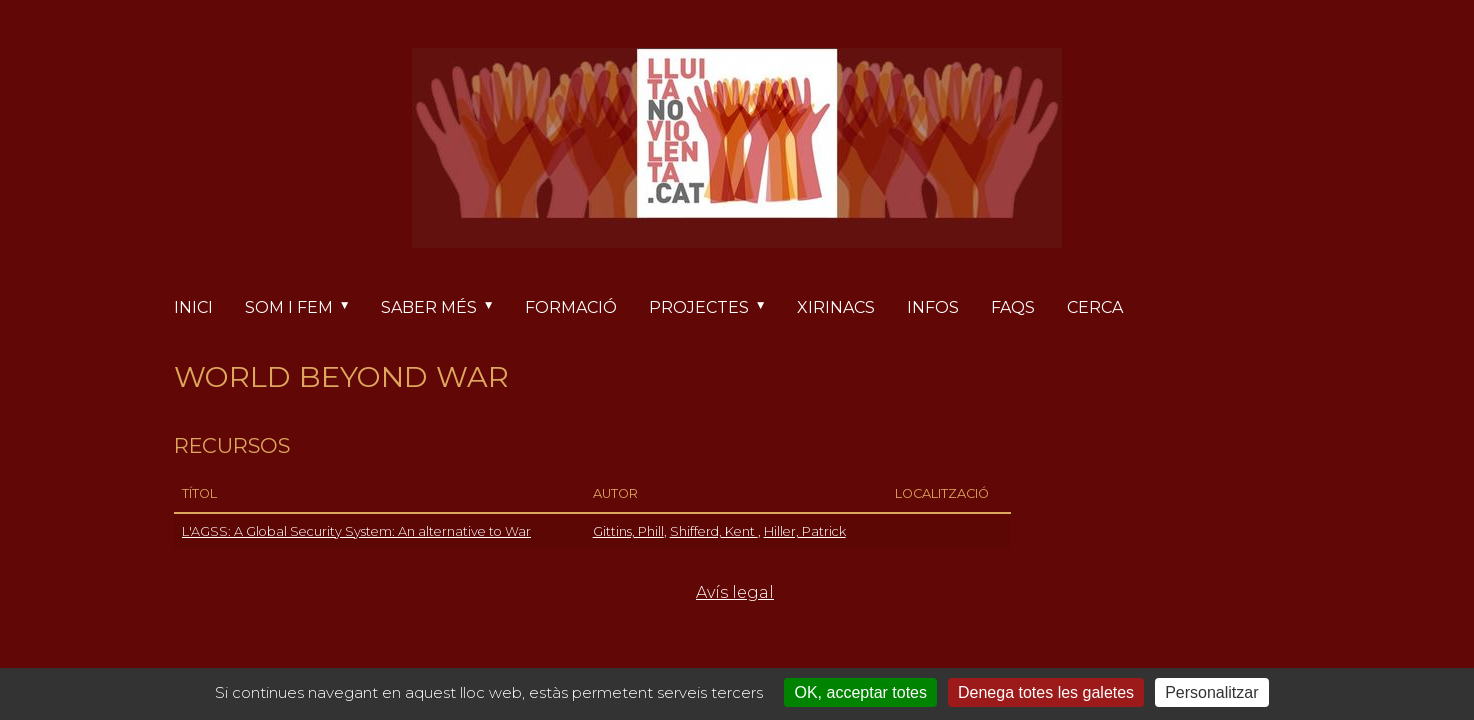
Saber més (445, 308)
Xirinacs (836, 307)
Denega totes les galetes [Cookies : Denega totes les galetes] (1046, 692)
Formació (571, 307)
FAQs (1013, 307)
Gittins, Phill (628, 531)
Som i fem (305, 308)
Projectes (715, 308)
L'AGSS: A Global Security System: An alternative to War (356, 531)
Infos (933, 307)
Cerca (1095, 307)
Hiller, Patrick (805, 531)
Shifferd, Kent (714, 531)
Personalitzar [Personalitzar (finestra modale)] (1211, 692)
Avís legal (735, 592)
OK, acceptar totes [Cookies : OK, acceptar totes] (860, 692)
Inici (193, 307)
